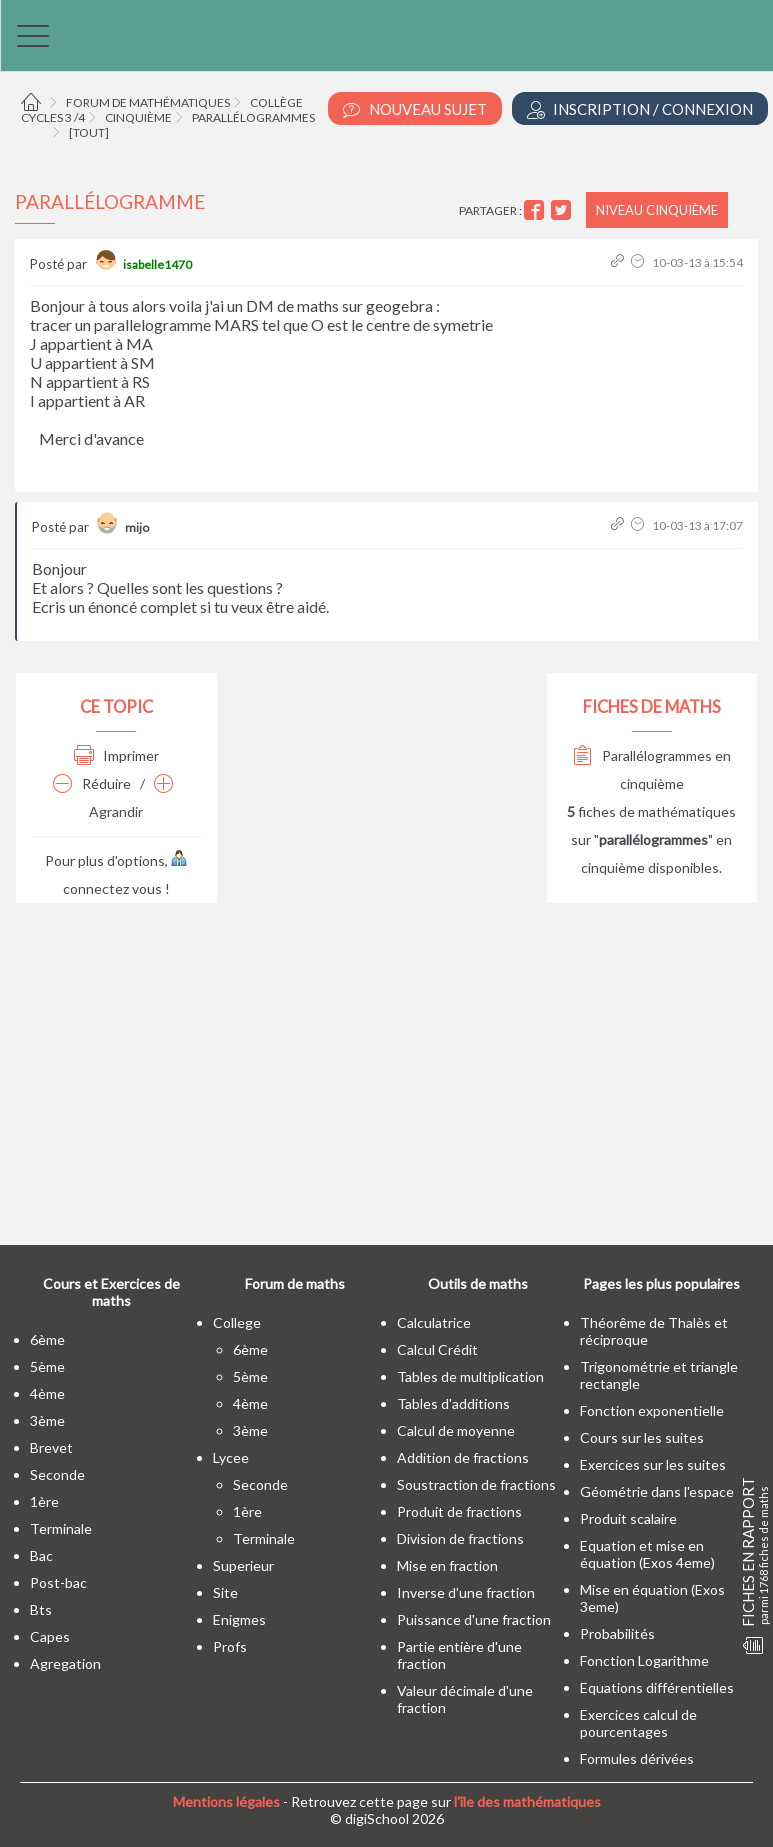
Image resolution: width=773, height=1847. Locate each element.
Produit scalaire (628, 1518)
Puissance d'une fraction (474, 1619)
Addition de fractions (463, 1457)
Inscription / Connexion (640, 109)
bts (41, 1609)
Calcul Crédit (437, 1349)
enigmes (239, 1619)
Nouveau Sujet (415, 109)
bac (41, 1555)
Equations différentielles (657, 1687)
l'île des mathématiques (527, 1801)
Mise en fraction (447, 1565)
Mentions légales (226, 1801)
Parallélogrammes (253, 117)
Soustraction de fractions (476, 1484)
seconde (57, 1474)
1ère (44, 1501)
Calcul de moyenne (456, 1430)
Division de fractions (460, 1538)
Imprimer (116, 755)
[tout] (89, 132)
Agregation (65, 1663)
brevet (51, 1447)
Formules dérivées (637, 1758)
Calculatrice (434, 1322)
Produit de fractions (459, 1511)
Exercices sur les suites (653, 1464)
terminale (61, 1528)
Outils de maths (478, 1283)
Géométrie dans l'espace (657, 1491)
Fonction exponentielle (652, 1410)
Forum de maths (295, 1283)
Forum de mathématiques (148, 102)
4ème (47, 1393)
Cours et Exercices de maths (111, 1292)
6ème (47, 1339)
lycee (231, 1457)
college (237, 1322)
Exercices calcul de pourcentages (638, 1723)
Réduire (92, 783)
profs (230, 1646)
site (225, 1592)
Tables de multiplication (470, 1376)
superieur (243, 1565)
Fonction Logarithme (644, 1660)
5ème (47, 1366)
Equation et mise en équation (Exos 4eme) (647, 1554)
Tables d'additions (453, 1403)
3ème (47, 1420)
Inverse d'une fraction (466, 1592)
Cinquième (138, 117)
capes (50, 1636)
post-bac (58, 1582)
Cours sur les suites (642, 1437)
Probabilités (617, 1633)
